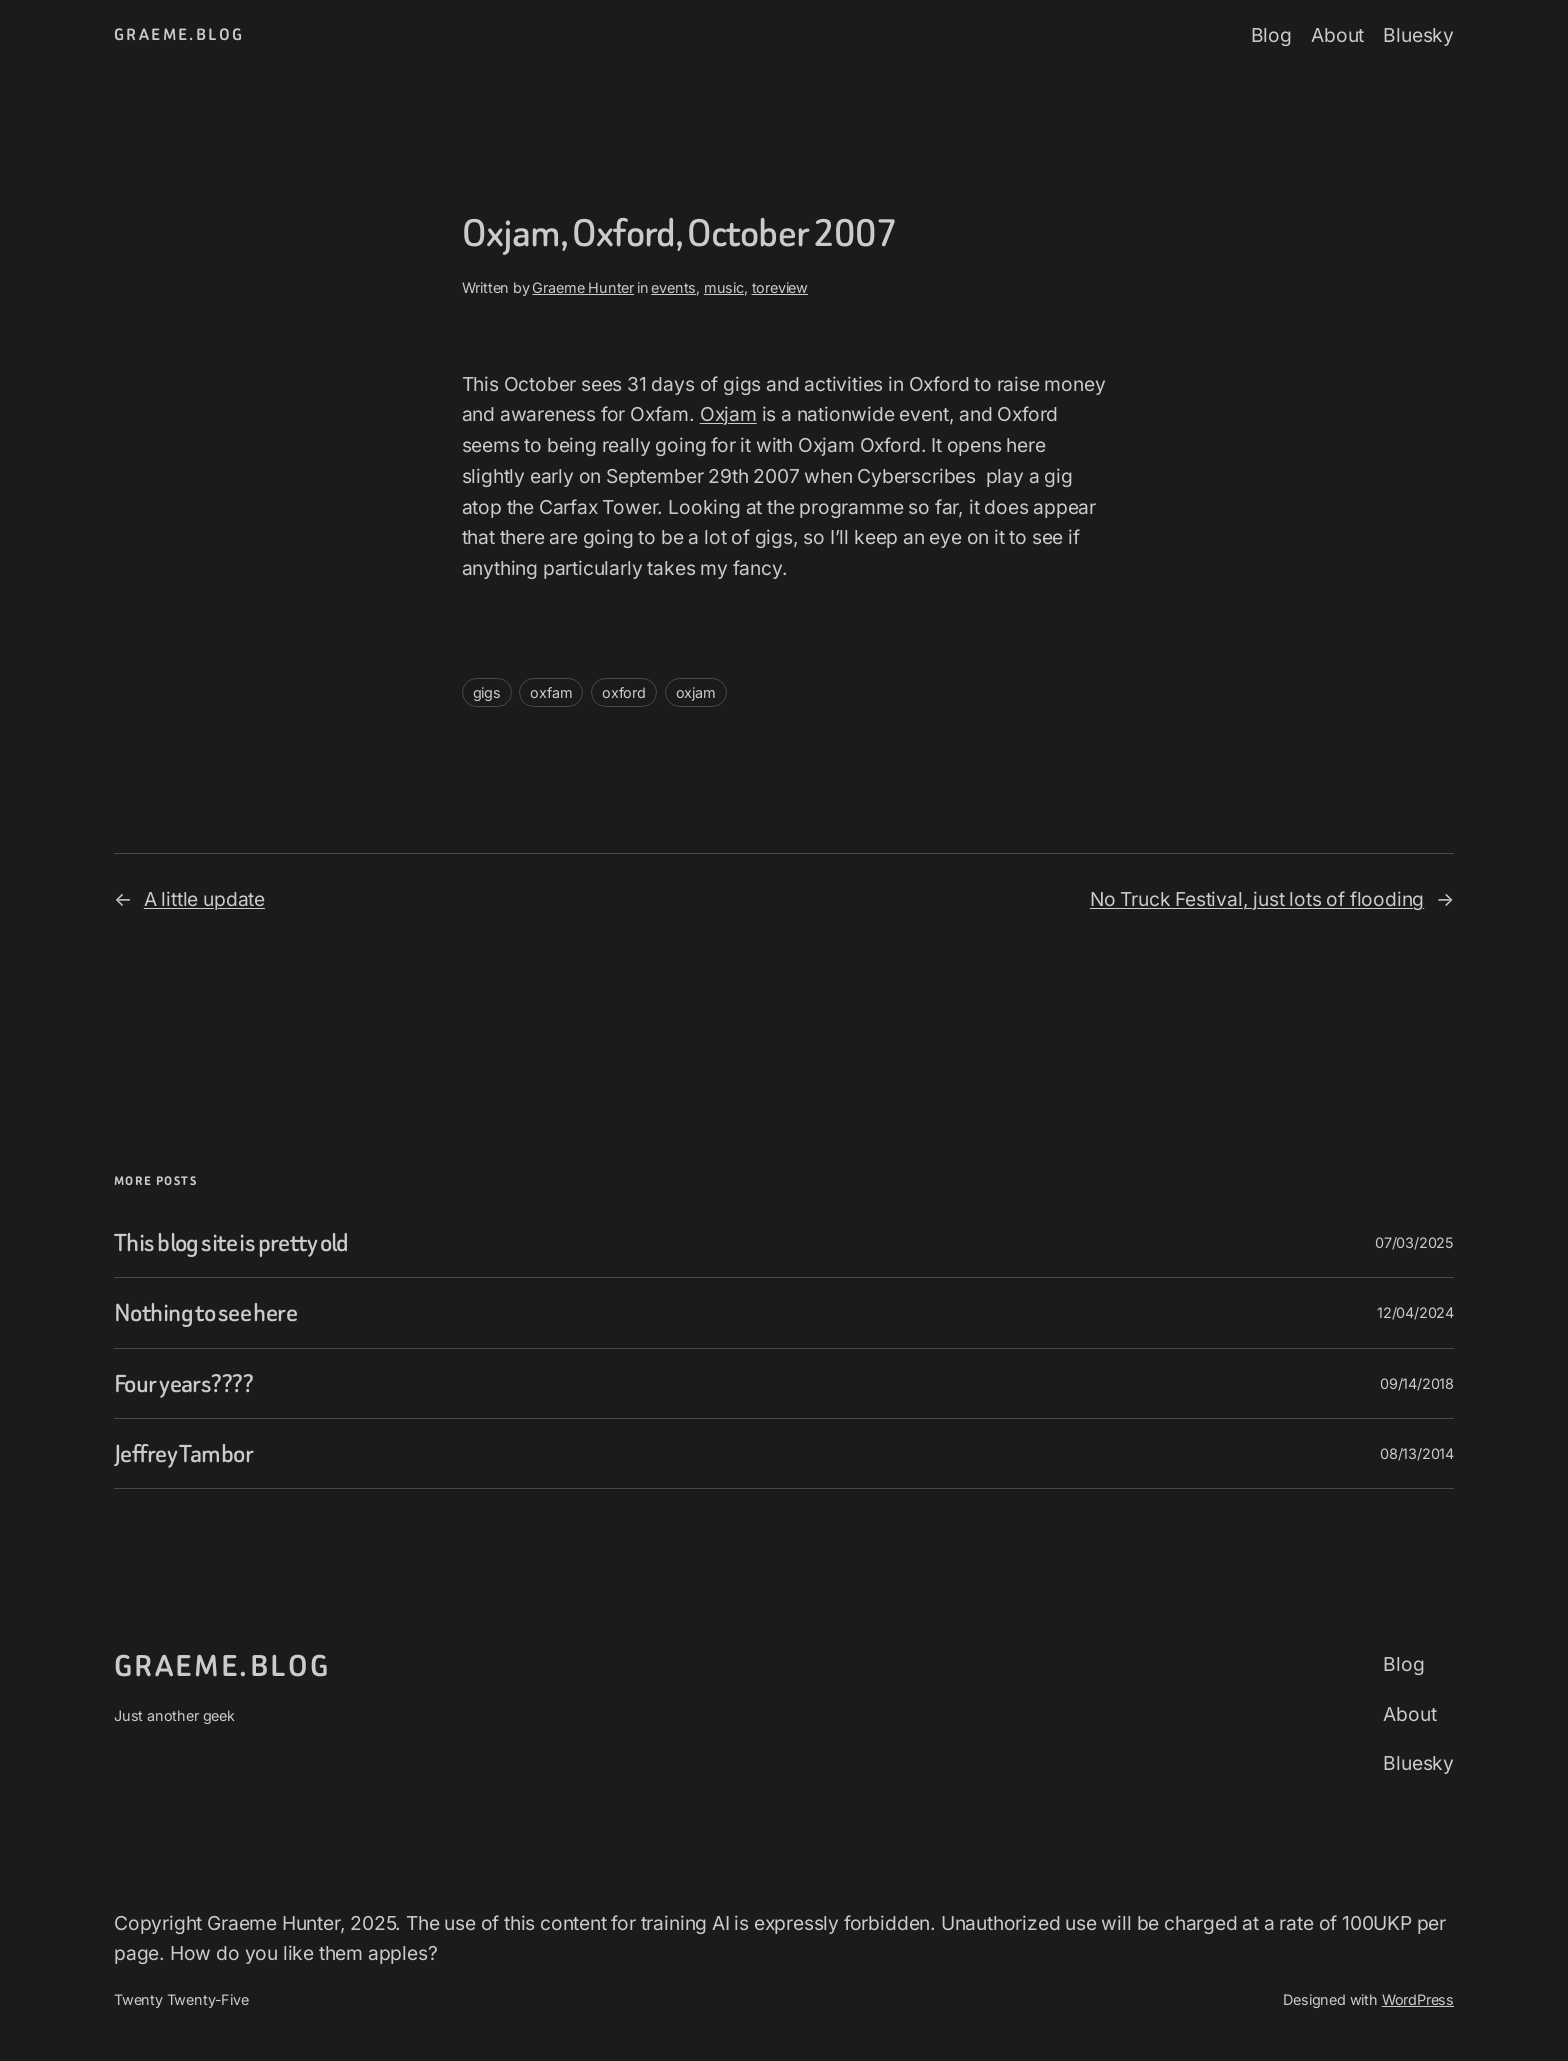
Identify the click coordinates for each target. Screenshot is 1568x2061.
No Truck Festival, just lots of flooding (1257, 899)
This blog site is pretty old (231, 1242)
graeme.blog (179, 34)
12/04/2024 (1415, 1312)
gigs (487, 692)
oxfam (551, 692)
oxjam (696, 692)
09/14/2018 (1417, 1383)
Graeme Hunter (583, 287)
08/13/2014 (1417, 1453)
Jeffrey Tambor (183, 1453)
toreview (780, 287)
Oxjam (728, 414)
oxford (624, 692)
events (673, 287)
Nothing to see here (205, 1312)
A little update (204, 899)
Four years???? (183, 1383)
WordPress (1418, 1999)
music (724, 287)
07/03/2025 (1414, 1242)
